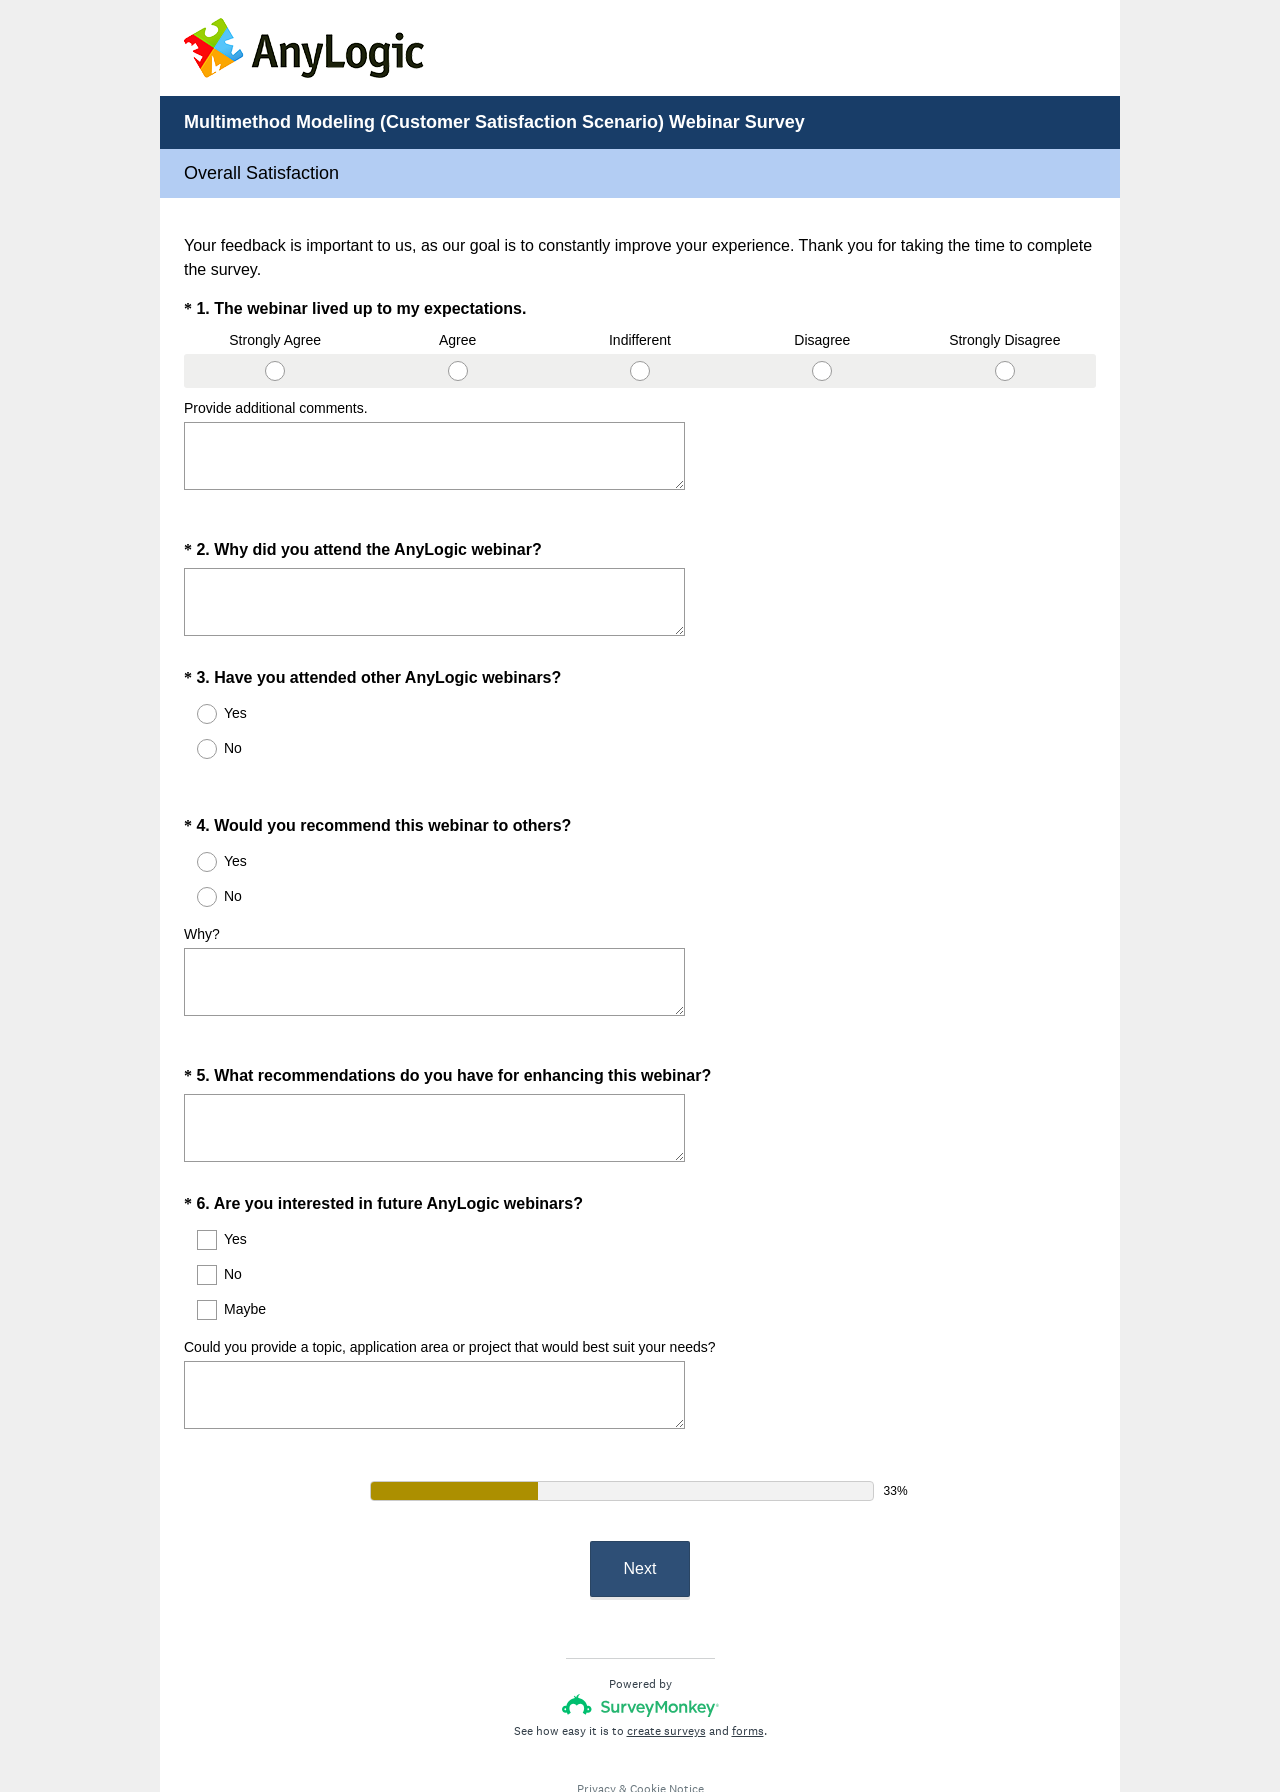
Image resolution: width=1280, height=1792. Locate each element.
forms (748, 1659)
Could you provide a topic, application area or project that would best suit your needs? (450, 1293)
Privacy (596, 1717)
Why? (202, 898)
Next (640, 1496)
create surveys (666, 1659)
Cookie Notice (667, 1717)
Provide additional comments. (276, 408)
